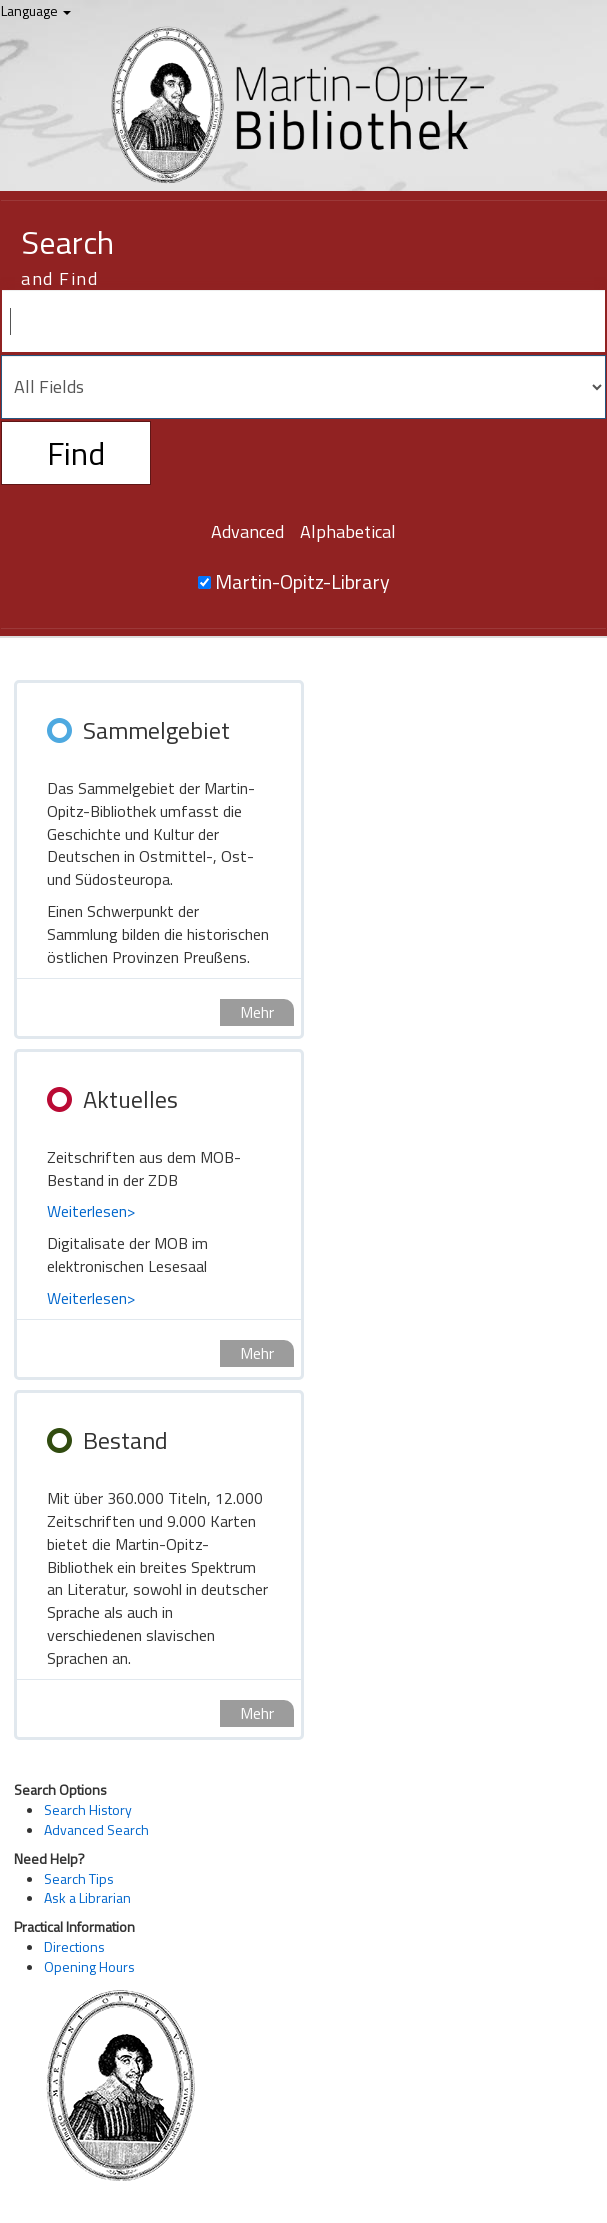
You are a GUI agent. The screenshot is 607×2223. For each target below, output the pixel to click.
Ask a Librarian (87, 1897)
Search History (88, 1809)
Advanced (247, 531)
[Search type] (303, 387)
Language (36, 10)
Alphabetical (348, 531)
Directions (74, 1946)
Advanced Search (96, 1829)
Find (76, 453)
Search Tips (79, 1878)
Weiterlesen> (91, 1211)
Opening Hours (89, 1966)
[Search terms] (303, 321)
